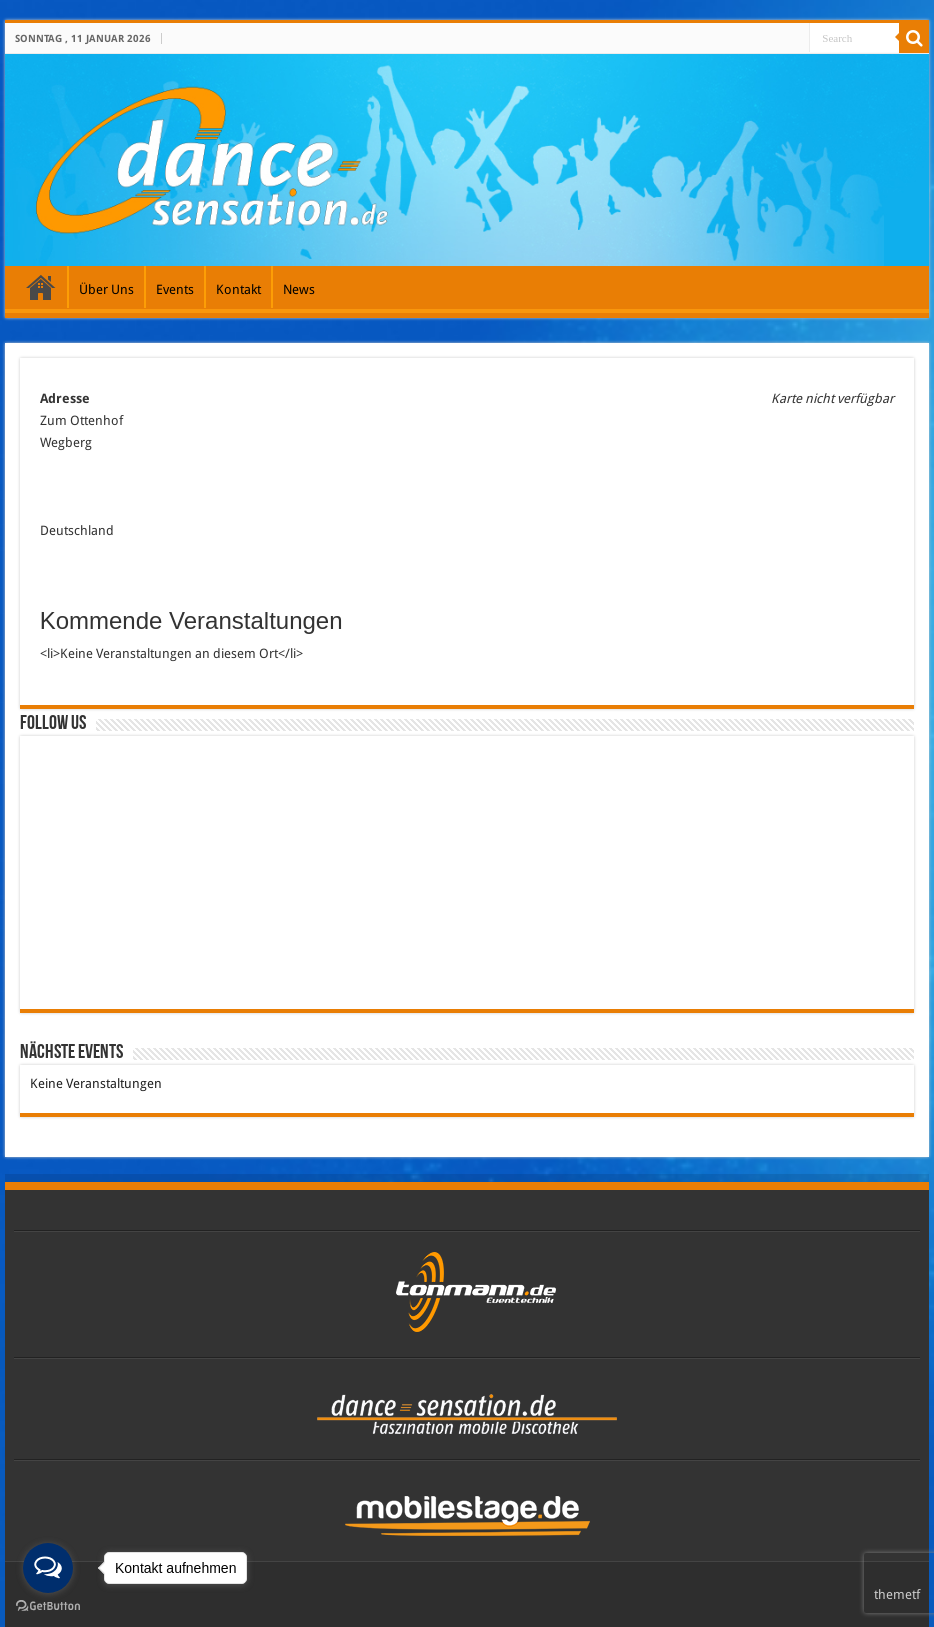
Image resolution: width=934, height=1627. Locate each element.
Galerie (41, 287)
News (299, 289)
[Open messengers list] (48, 1568)
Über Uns (106, 289)
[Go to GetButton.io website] (48, 1606)
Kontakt (238, 289)
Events (175, 289)
